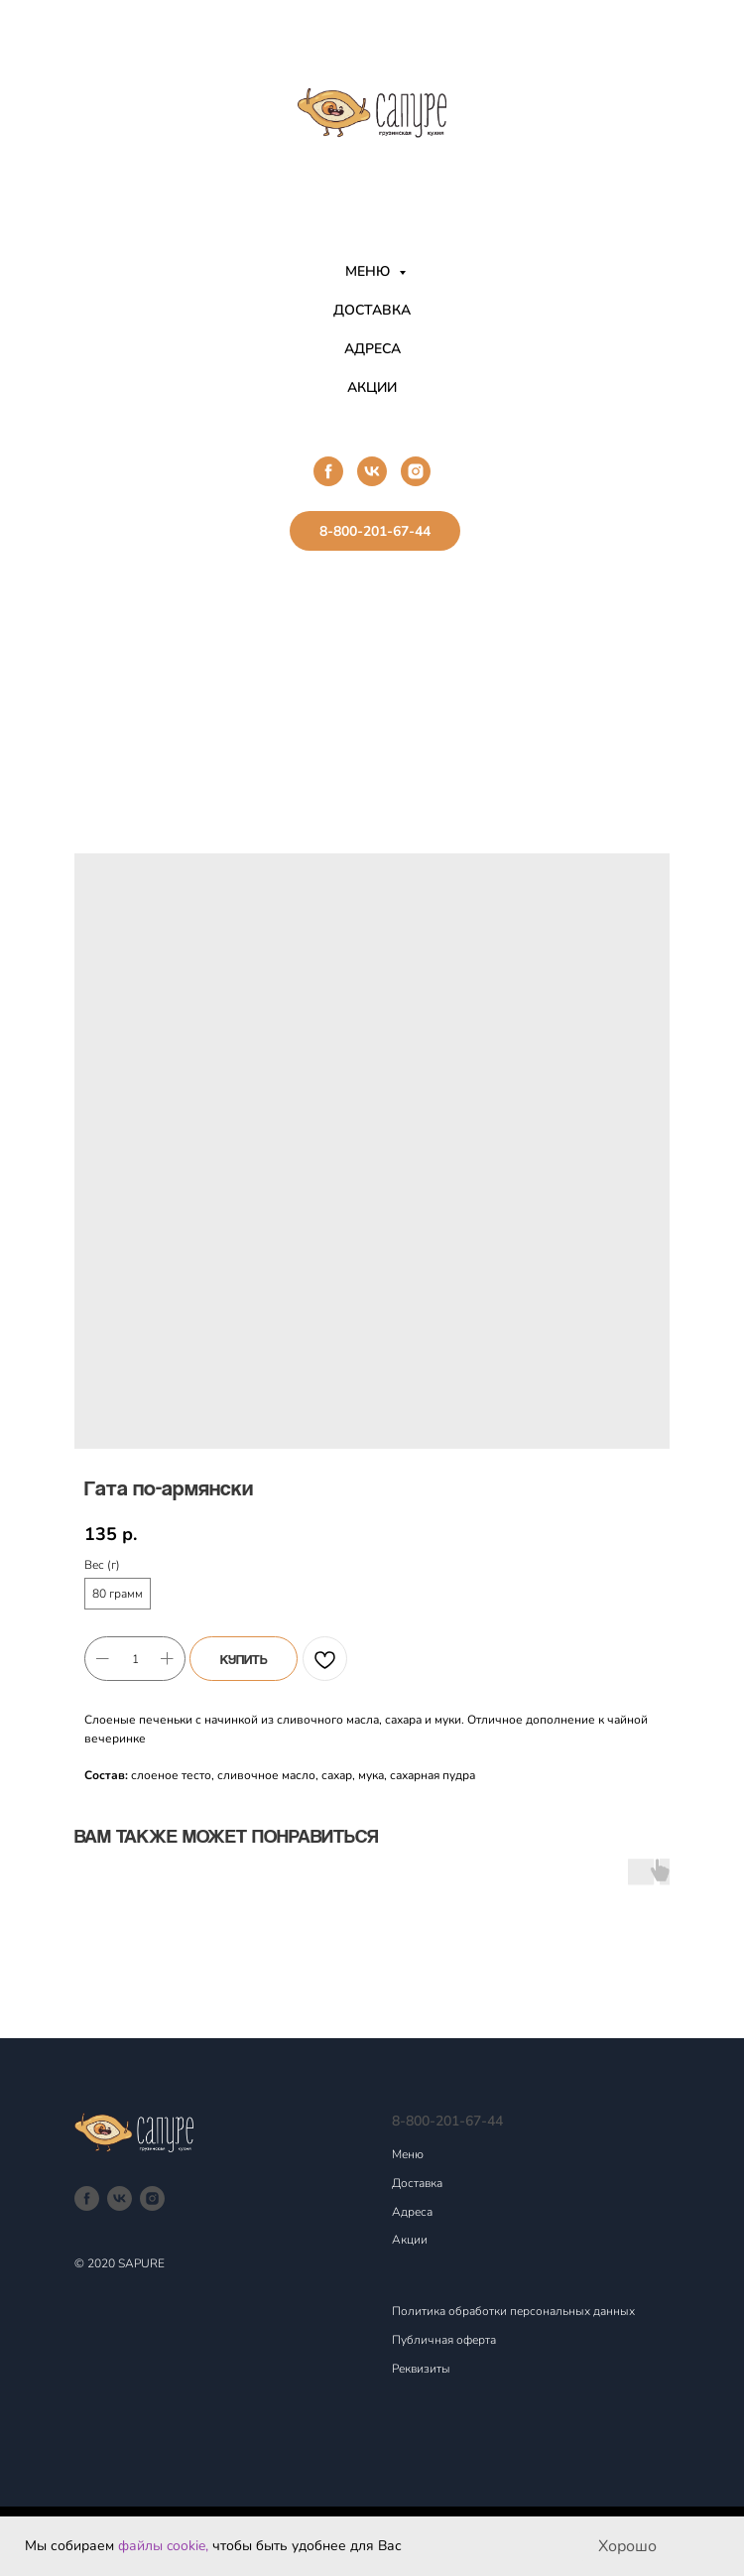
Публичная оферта (444, 2340)
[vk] (372, 471)
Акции (410, 2240)
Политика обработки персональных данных (513, 2311)
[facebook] (328, 471)
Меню (408, 2154)
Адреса (412, 2212)
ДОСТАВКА (372, 310)
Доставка (417, 2183)
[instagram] (416, 471)
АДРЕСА (372, 348)
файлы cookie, (163, 2545)
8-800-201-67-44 (447, 2121)
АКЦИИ (372, 387)
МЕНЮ (369, 271)
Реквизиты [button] (421, 2369)
